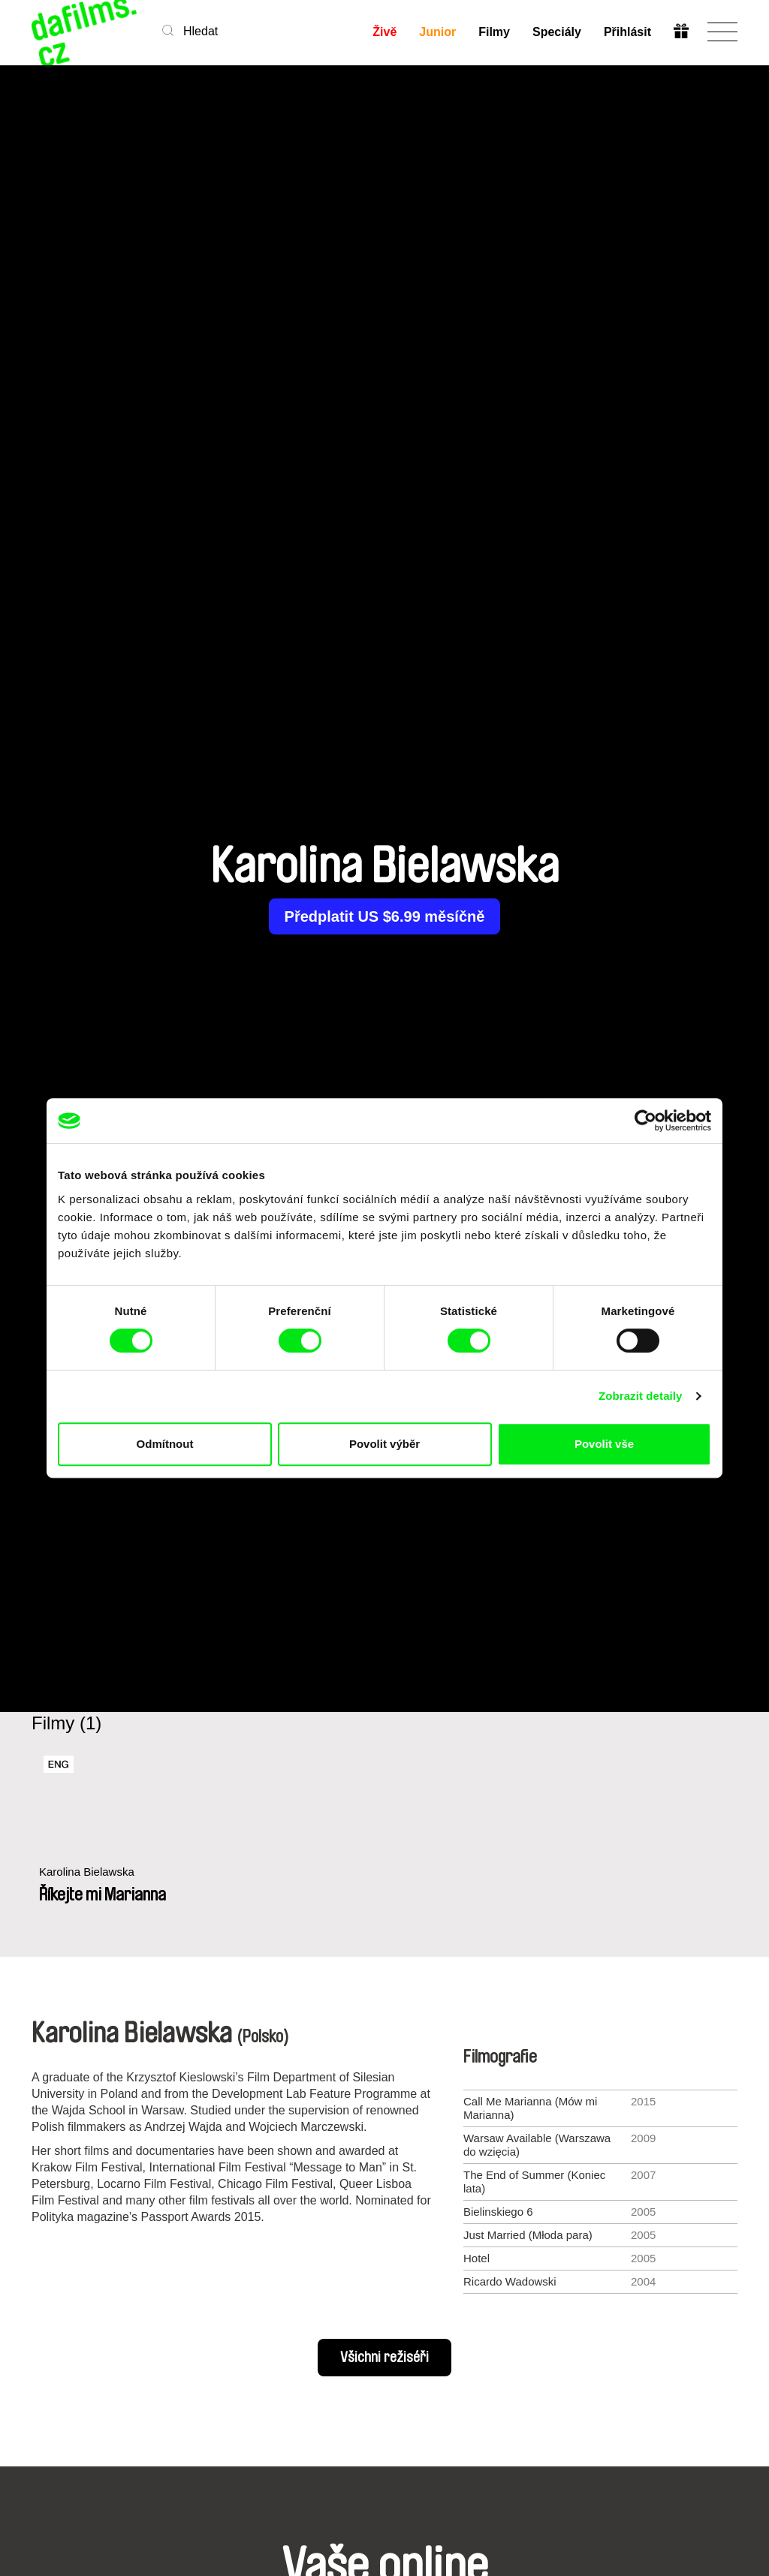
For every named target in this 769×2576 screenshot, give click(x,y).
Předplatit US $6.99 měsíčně (385, 916)
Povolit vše (604, 1443)
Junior (437, 32)
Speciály (556, 32)
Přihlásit (627, 32)
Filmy (494, 32)
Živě (384, 32)
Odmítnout (165, 1443)
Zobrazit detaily (641, 1395)
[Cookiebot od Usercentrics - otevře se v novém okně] (645, 1120)
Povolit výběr (384, 1443)
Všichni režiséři (384, 2357)
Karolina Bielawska (86, 1871)
